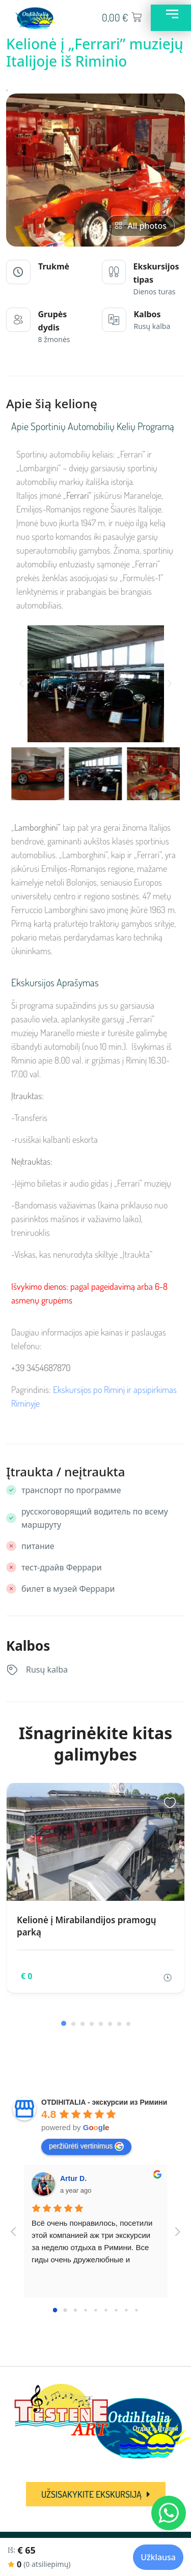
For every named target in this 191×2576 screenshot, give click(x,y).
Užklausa (158, 2557)
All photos (140, 225)
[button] (21, 684)
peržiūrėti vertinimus (86, 2146)
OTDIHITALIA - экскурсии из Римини (104, 2102)
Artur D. (73, 2178)
